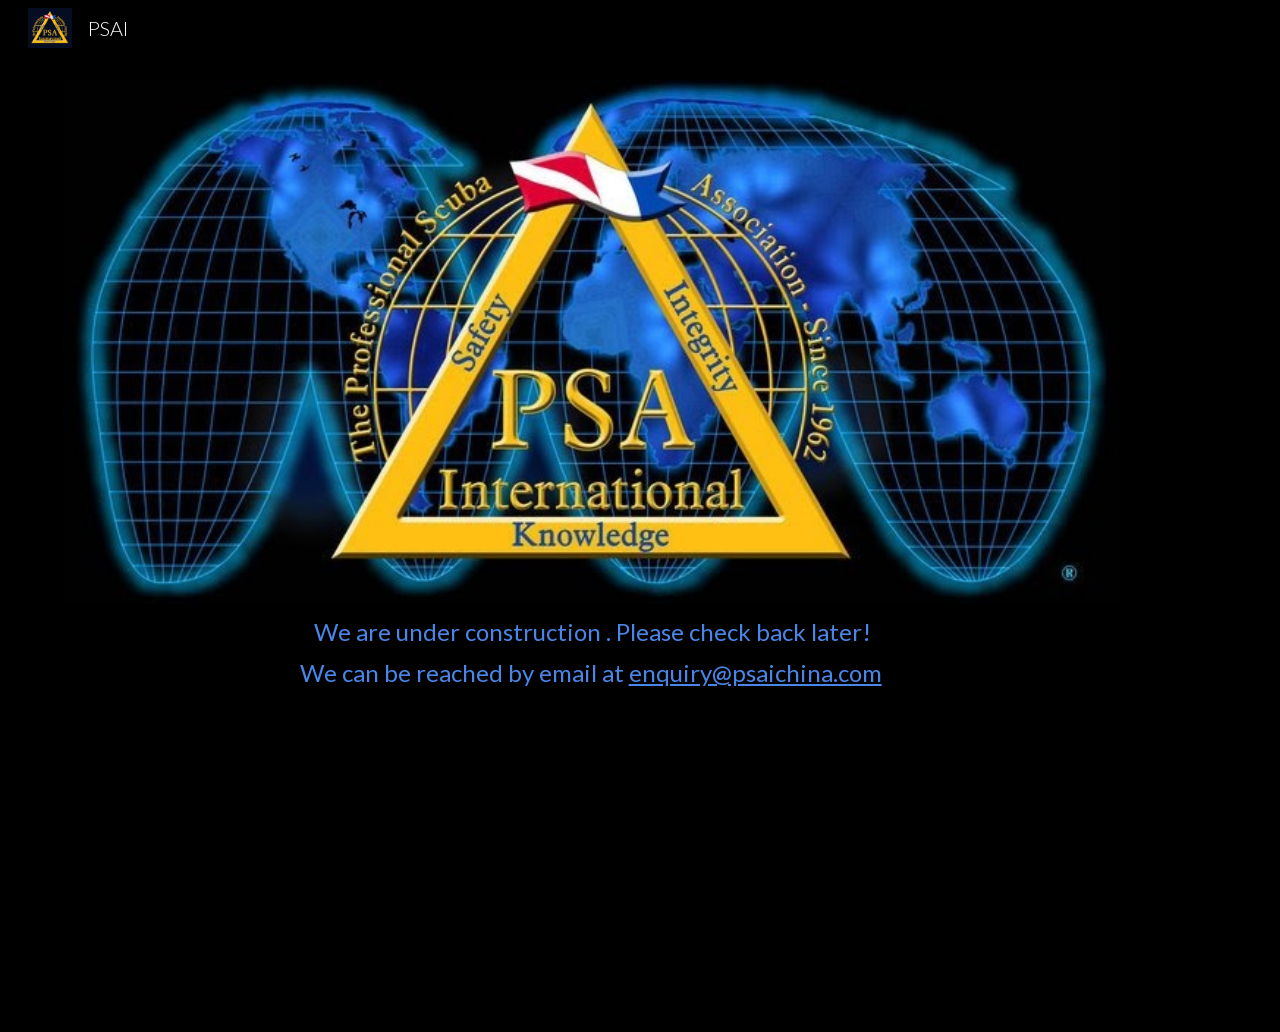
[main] (591, 806)
